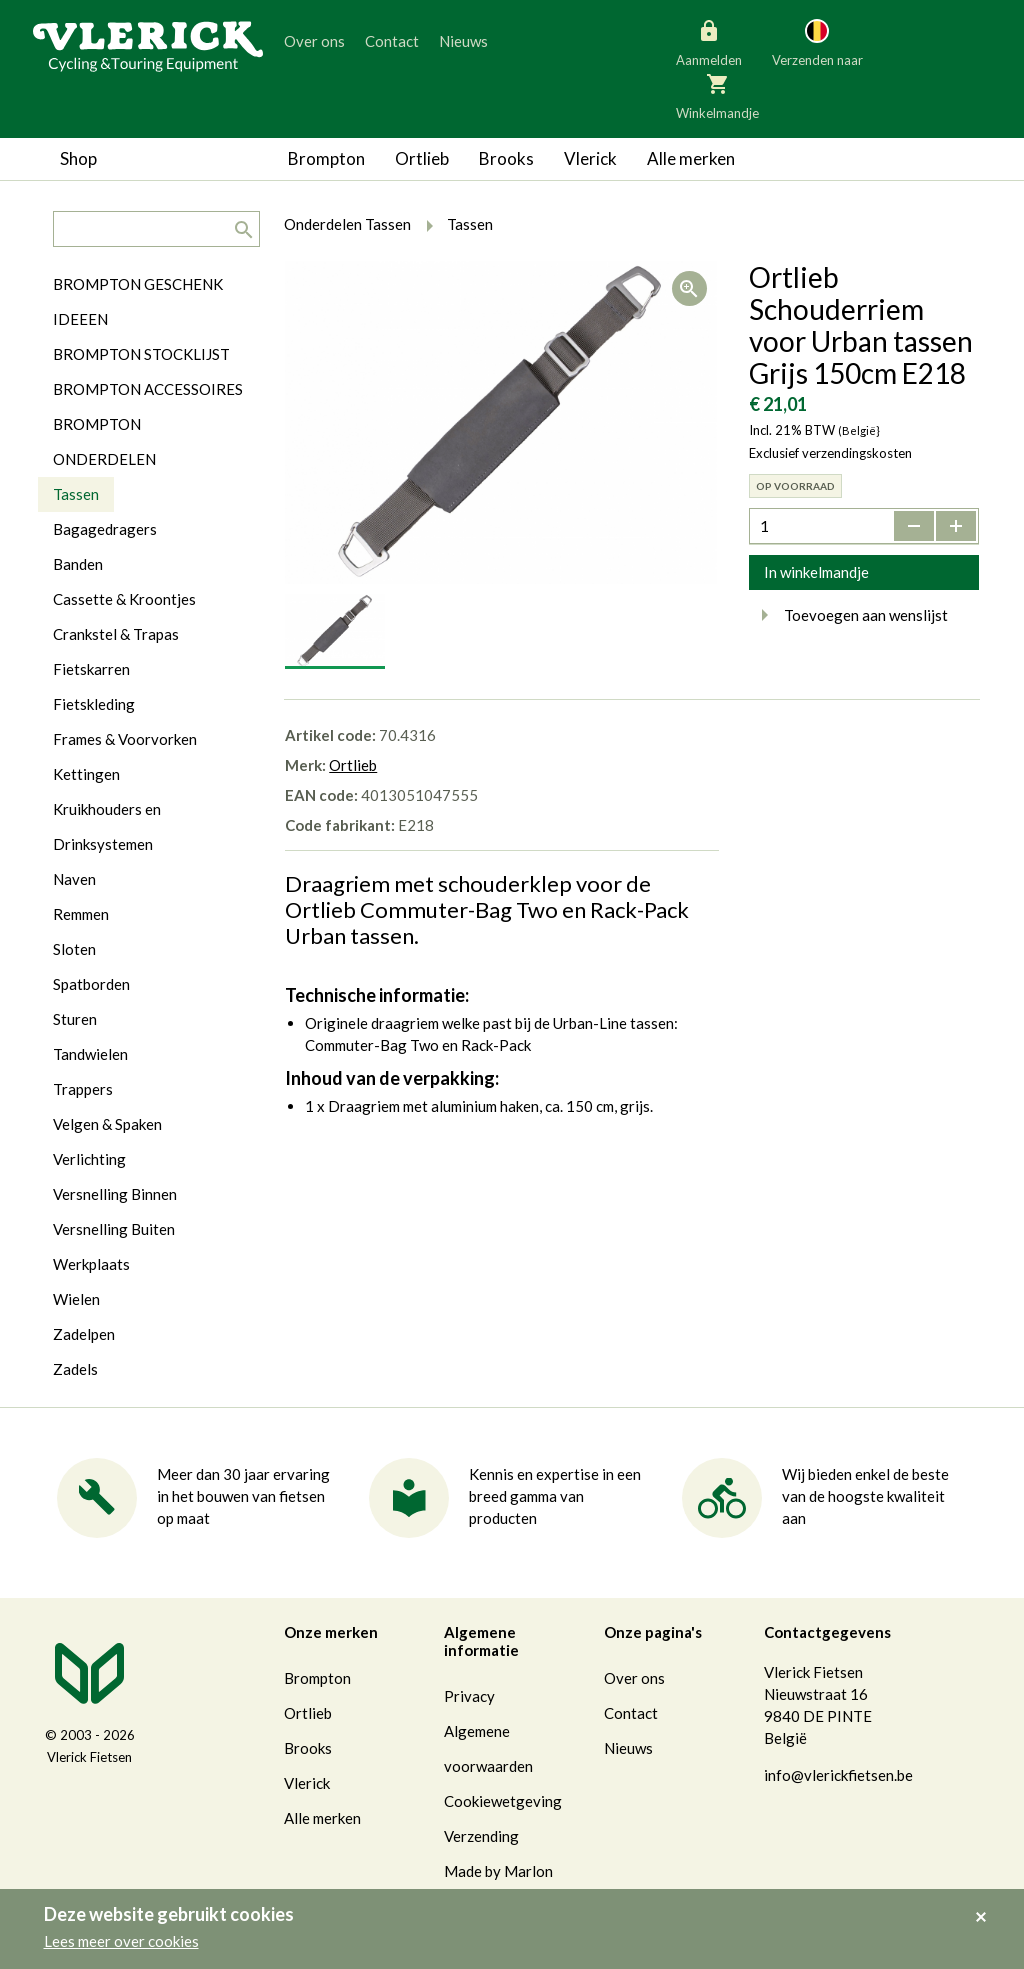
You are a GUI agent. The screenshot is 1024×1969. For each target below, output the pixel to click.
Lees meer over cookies (121, 1941)
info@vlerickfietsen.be (838, 1775)
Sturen (75, 1019)
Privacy (469, 1696)
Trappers (83, 1089)
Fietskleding (94, 704)
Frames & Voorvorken (125, 739)
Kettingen (86, 774)
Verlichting (89, 1159)
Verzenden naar (817, 42)
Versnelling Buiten (114, 1229)
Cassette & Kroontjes (124, 599)
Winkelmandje (717, 95)
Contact (392, 41)
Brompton (326, 158)
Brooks (506, 158)
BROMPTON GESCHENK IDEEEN (138, 301)
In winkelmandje (816, 572)
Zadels (75, 1369)
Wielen (76, 1299)
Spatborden (91, 984)
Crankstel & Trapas (116, 634)
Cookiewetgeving (503, 1801)
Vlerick (590, 158)
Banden (78, 564)
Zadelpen (84, 1334)
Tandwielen (90, 1054)
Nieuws (463, 41)
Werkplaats (91, 1264)
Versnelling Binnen (115, 1194)
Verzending (481, 1836)
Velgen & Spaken (107, 1124)
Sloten (74, 949)
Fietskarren (91, 669)
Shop (78, 158)
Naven (74, 879)
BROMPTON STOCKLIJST (141, 354)
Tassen (76, 494)
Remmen (81, 914)
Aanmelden (709, 42)
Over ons (314, 41)
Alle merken (691, 158)
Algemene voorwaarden (488, 1748)
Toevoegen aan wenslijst (848, 615)
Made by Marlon (498, 1871)
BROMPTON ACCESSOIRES (148, 389)
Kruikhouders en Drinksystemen (107, 826)
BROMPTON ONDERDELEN (104, 441)
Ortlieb (422, 158)
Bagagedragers (105, 529)
